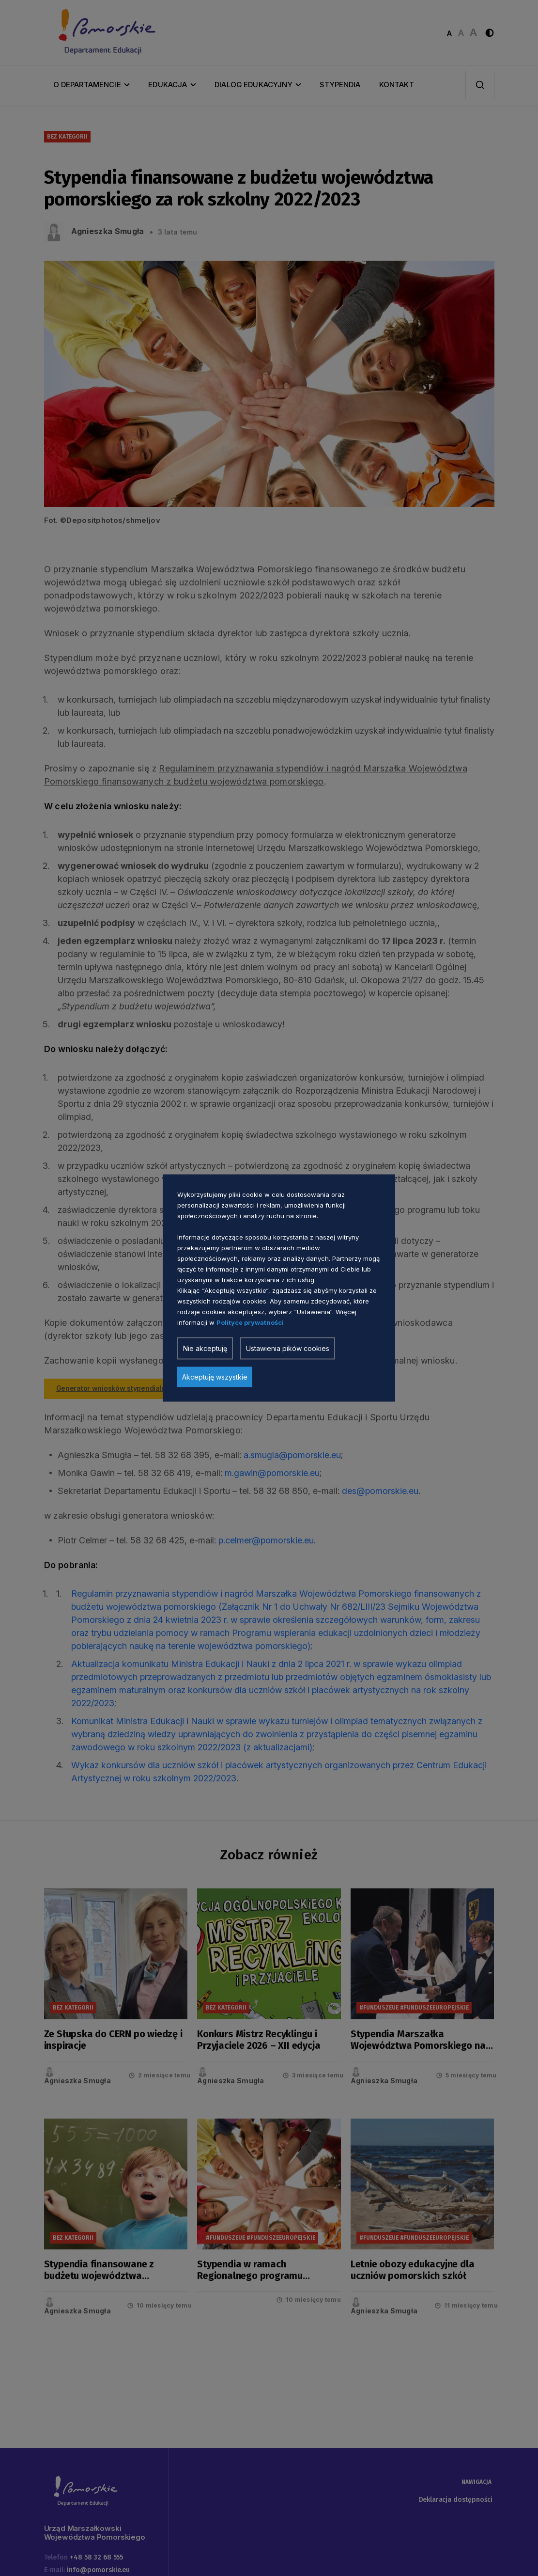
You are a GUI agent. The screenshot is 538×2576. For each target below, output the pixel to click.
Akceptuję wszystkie (214, 1377)
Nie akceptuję (205, 1348)
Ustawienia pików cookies (287, 1348)
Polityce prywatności (250, 1322)
